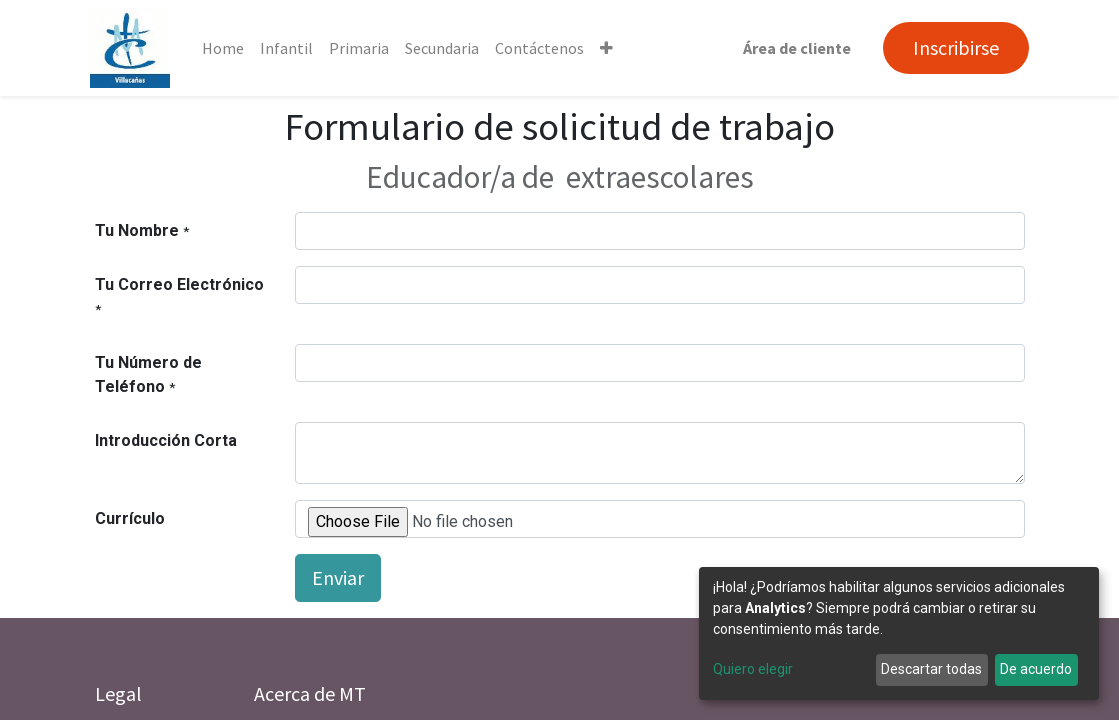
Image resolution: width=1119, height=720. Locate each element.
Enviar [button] (338, 577)
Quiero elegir (753, 669)
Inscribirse (952, 47)
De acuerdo (1036, 669)
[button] (611, 48)
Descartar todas (931, 669)
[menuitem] (228, 48)
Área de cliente (793, 48)
